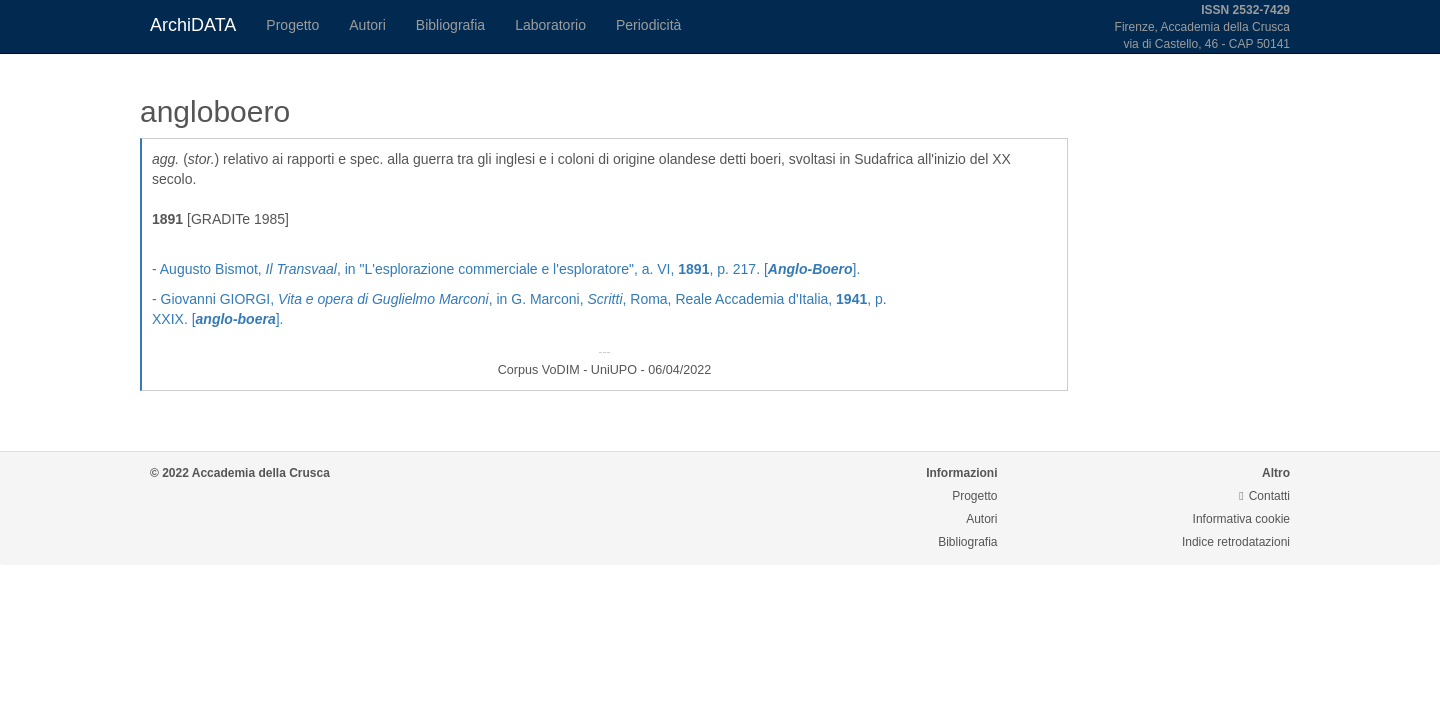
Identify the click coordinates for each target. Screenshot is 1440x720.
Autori (367, 25)
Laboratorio (550, 25)
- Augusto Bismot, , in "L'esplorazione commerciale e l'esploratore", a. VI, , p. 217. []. (506, 269)
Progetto (292, 25)
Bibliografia (450, 25)
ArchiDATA (193, 25)
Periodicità (648, 25)
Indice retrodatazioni (1236, 542)
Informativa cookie (1241, 519)
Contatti (1264, 496)
